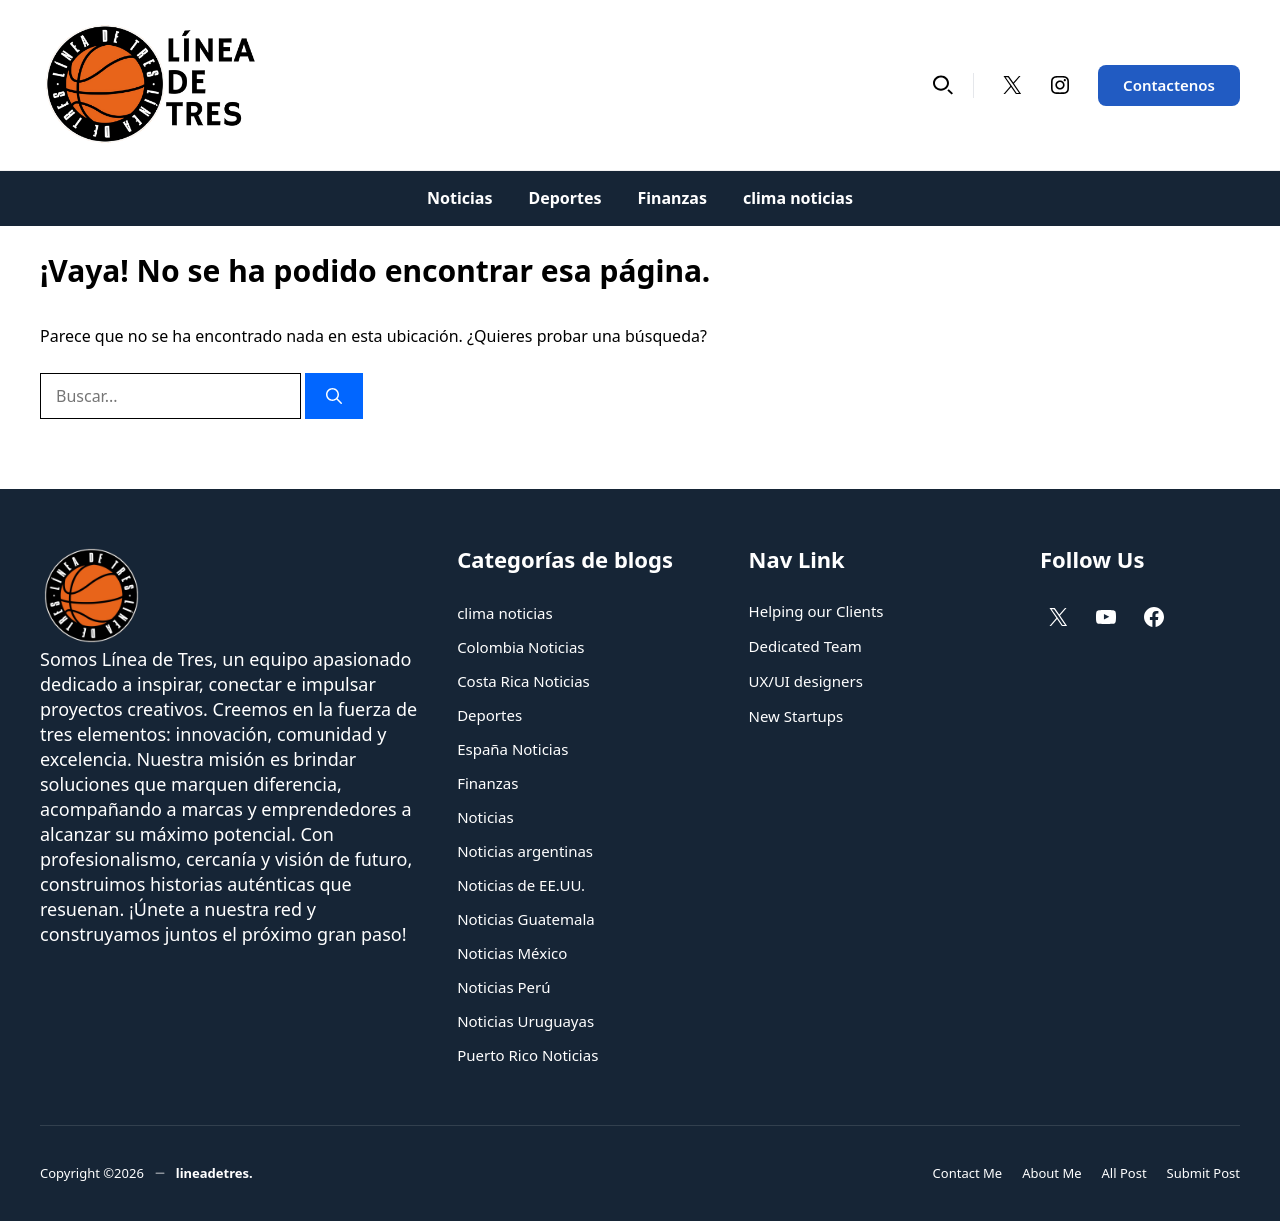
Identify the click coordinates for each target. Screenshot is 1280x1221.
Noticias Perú (503, 987)
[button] (943, 85)
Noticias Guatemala (526, 919)
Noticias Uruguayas (525, 1021)
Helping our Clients (816, 611)
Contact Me (968, 1173)
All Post (1124, 1173)
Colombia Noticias (520, 647)
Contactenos (1169, 85)
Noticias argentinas (525, 851)
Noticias (459, 198)
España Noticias (512, 749)
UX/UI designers (806, 681)
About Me (1051, 1173)
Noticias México (512, 953)
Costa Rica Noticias (523, 681)
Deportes (564, 198)
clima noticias (798, 198)
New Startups (796, 716)
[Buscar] (334, 396)
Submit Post (1203, 1173)
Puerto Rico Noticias (527, 1055)
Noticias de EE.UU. (521, 885)
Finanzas (672, 198)
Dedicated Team (805, 646)
